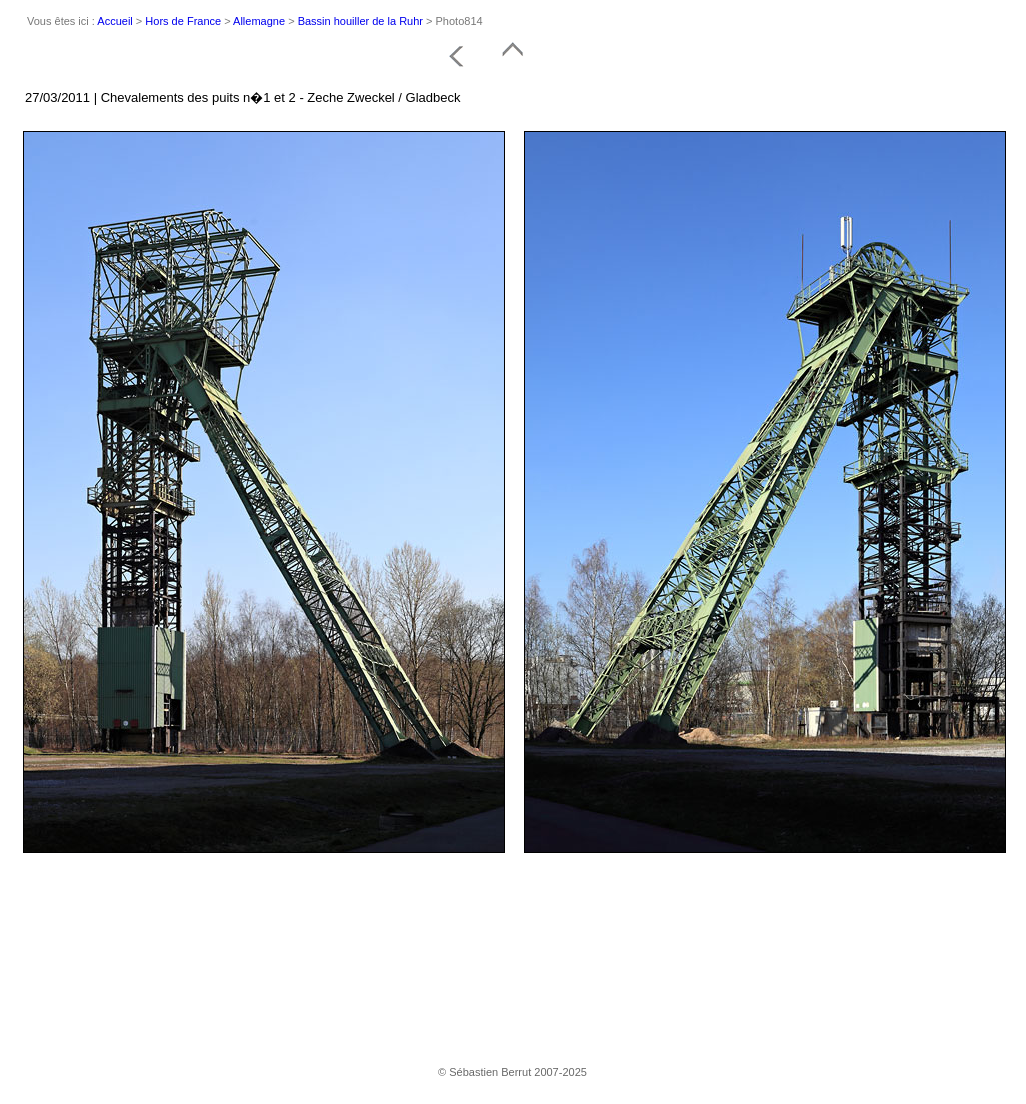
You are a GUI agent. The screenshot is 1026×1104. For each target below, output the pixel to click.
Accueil (114, 21)
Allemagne (259, 21)
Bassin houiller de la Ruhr (360, 21)
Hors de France (183, 21)
